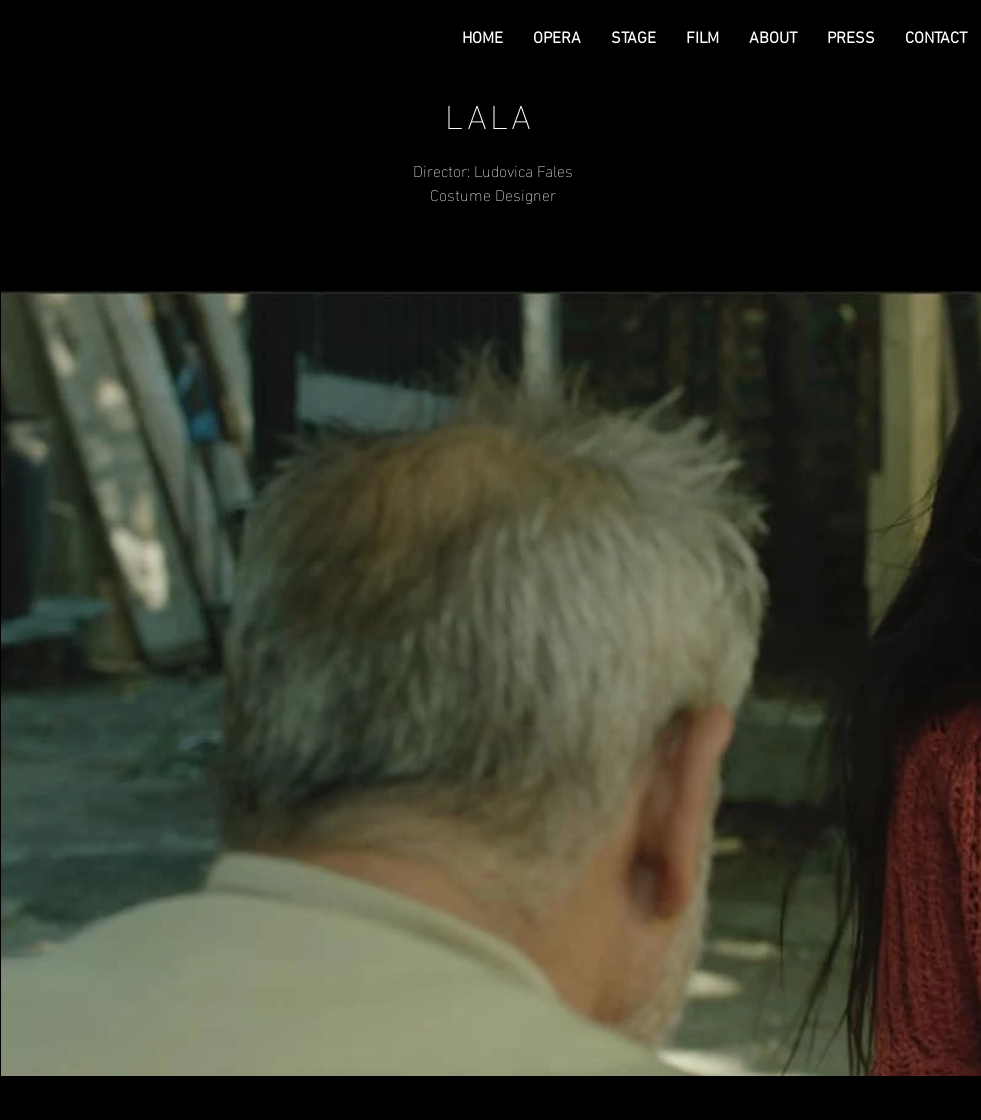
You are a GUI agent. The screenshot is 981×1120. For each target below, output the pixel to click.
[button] (557, 39)
